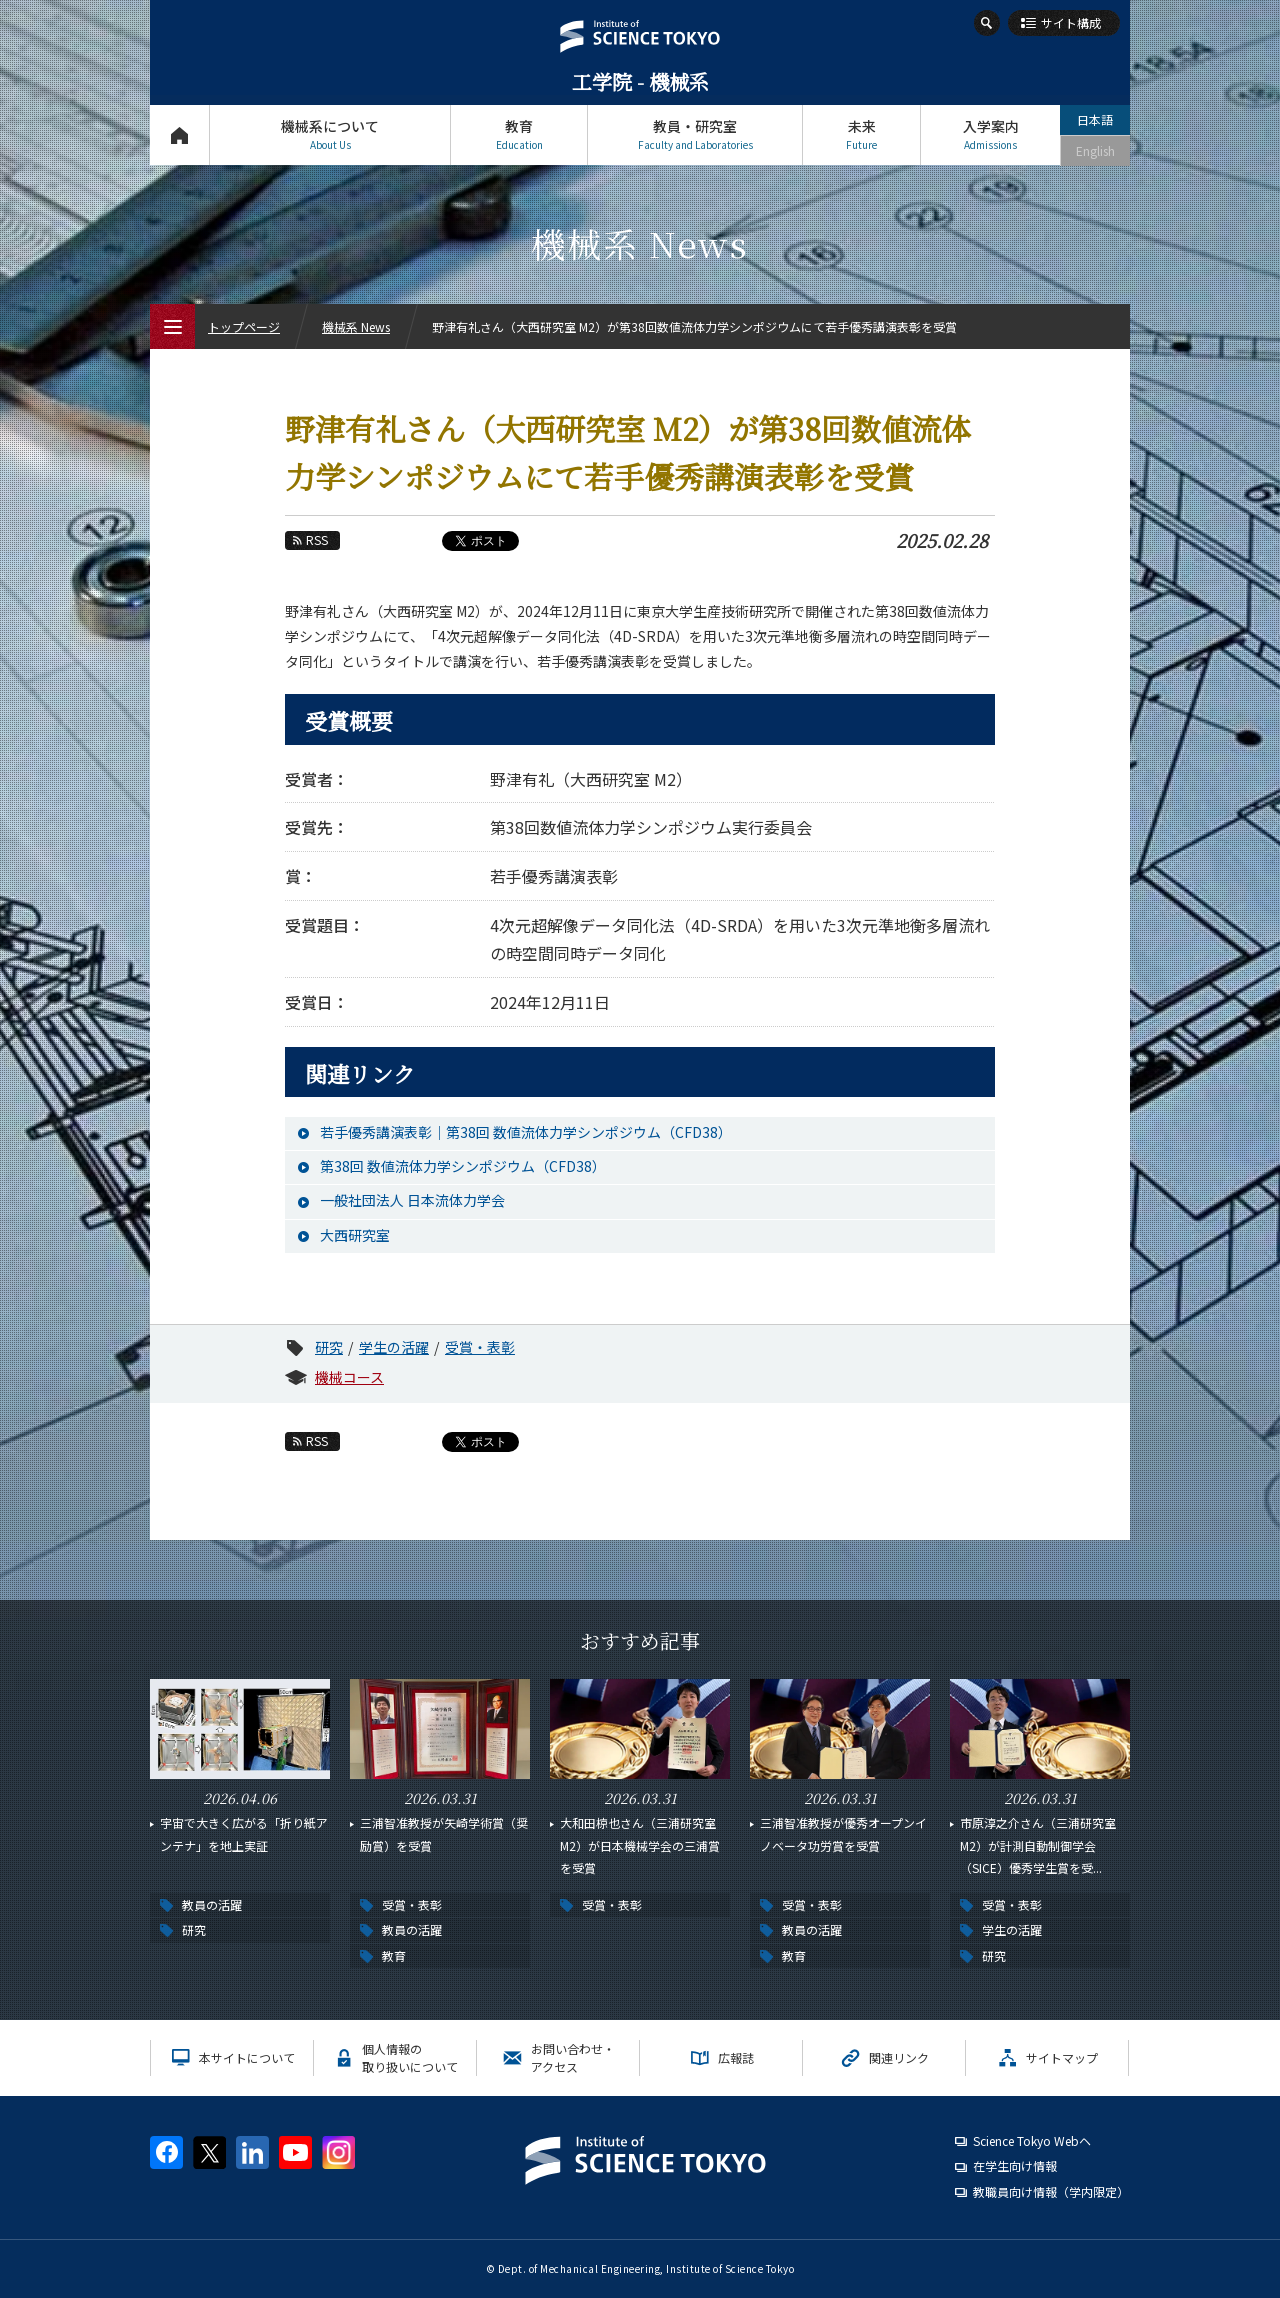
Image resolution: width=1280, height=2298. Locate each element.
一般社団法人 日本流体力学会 (412, 1200)
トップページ (179, 134)
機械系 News (356, 326)
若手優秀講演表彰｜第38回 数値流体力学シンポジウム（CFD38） (526, 1132)
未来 (861, 134)
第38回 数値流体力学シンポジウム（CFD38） (463, 1166)
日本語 (1095, 119)
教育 (519, 134)
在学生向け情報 (1015, 2165)
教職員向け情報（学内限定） (1051, 2191)
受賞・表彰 (480, 1347)
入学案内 (990, 134)
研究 (329, 1347)
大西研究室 (355, 1235)
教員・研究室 (695, 134)
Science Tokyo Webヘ (1032, 2140)
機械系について (330, 134)
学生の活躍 (394, 1347)
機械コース (349, 1377)
